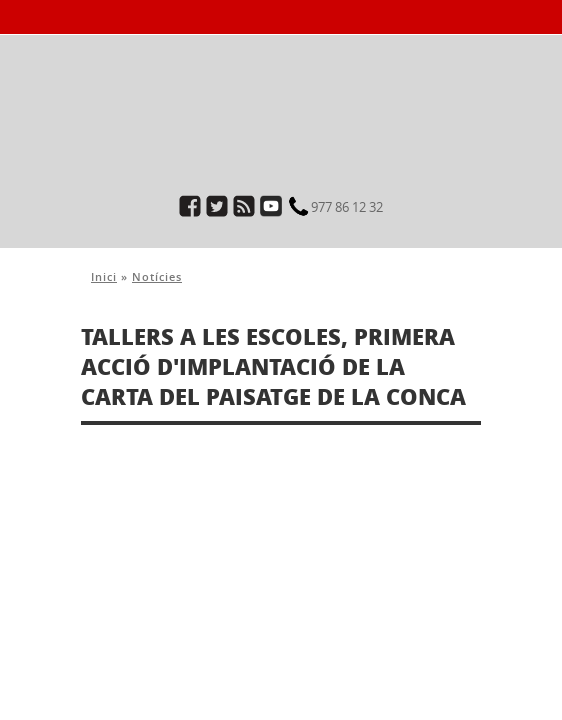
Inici (104, 276)
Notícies (157, 276)
